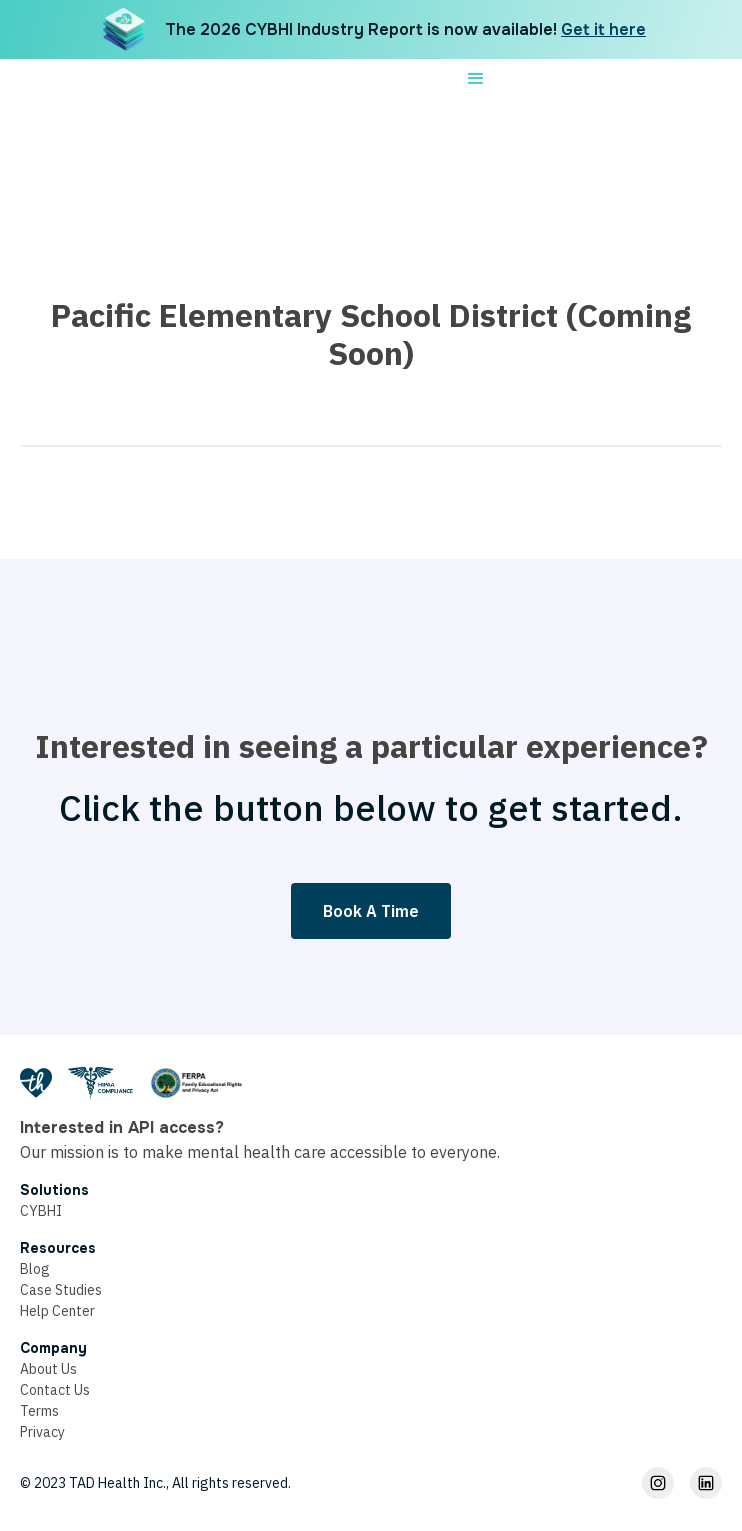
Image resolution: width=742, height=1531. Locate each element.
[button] (476, 79)
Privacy (42, 1432)
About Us (48, 1369)
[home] (339, 79)
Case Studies (61, 1290)
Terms (39, 1411)
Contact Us (55, 1390)
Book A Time (371, 911)
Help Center (57, 1311)
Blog (35, 1269)
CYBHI (41, 1211)
